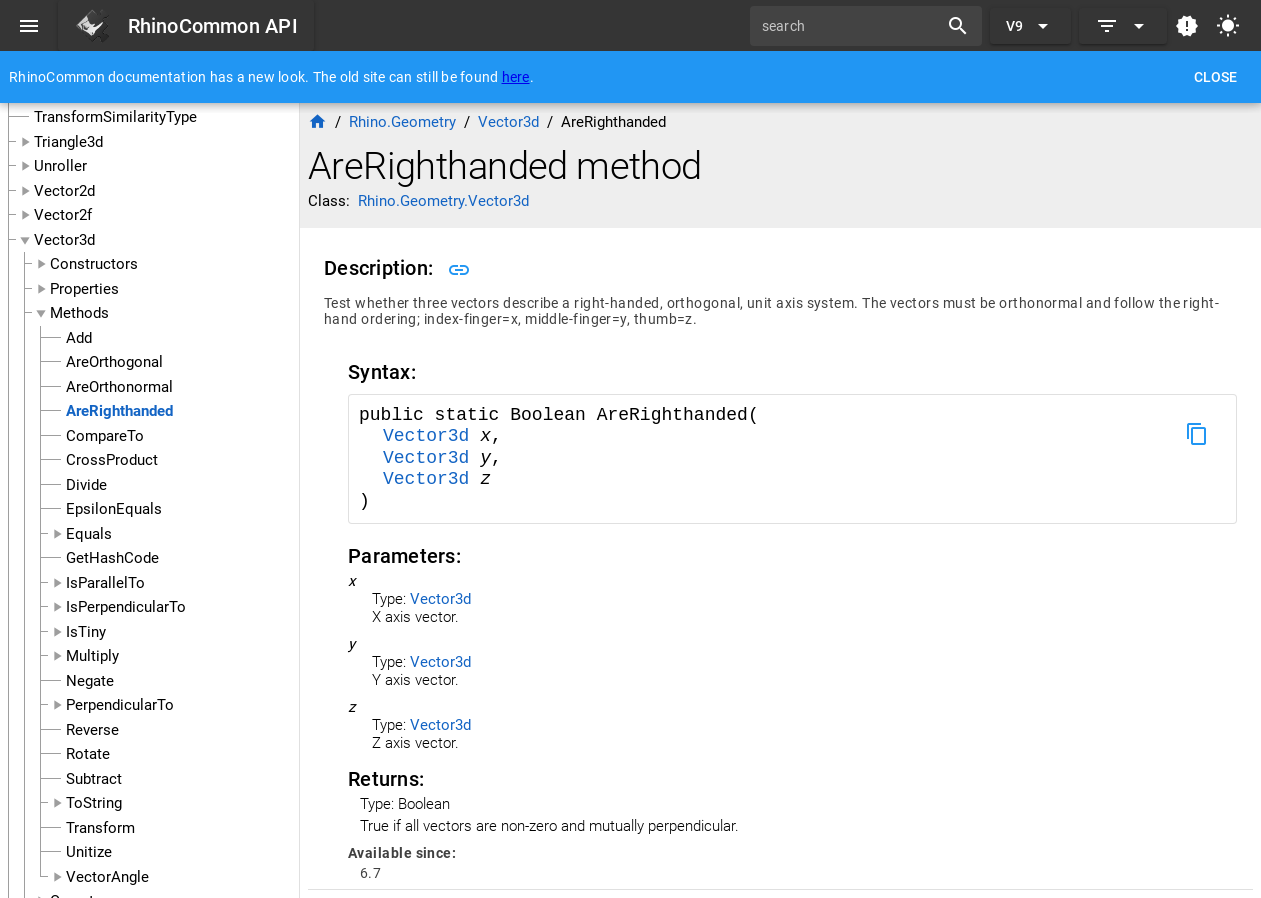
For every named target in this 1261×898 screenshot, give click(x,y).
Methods (79, 313)
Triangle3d (68, 142)
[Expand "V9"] (1030, 26)
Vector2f (63, 215)
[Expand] (1123, 26)
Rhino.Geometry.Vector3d (443, 201)
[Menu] (29, 26)
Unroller (60, 166)
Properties (84, 289)
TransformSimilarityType (115, 117)
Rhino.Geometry (402, 122)
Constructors (94, 264)
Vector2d (64, 191)
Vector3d (64, 240)
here (516, 77)
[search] (851, 26)
